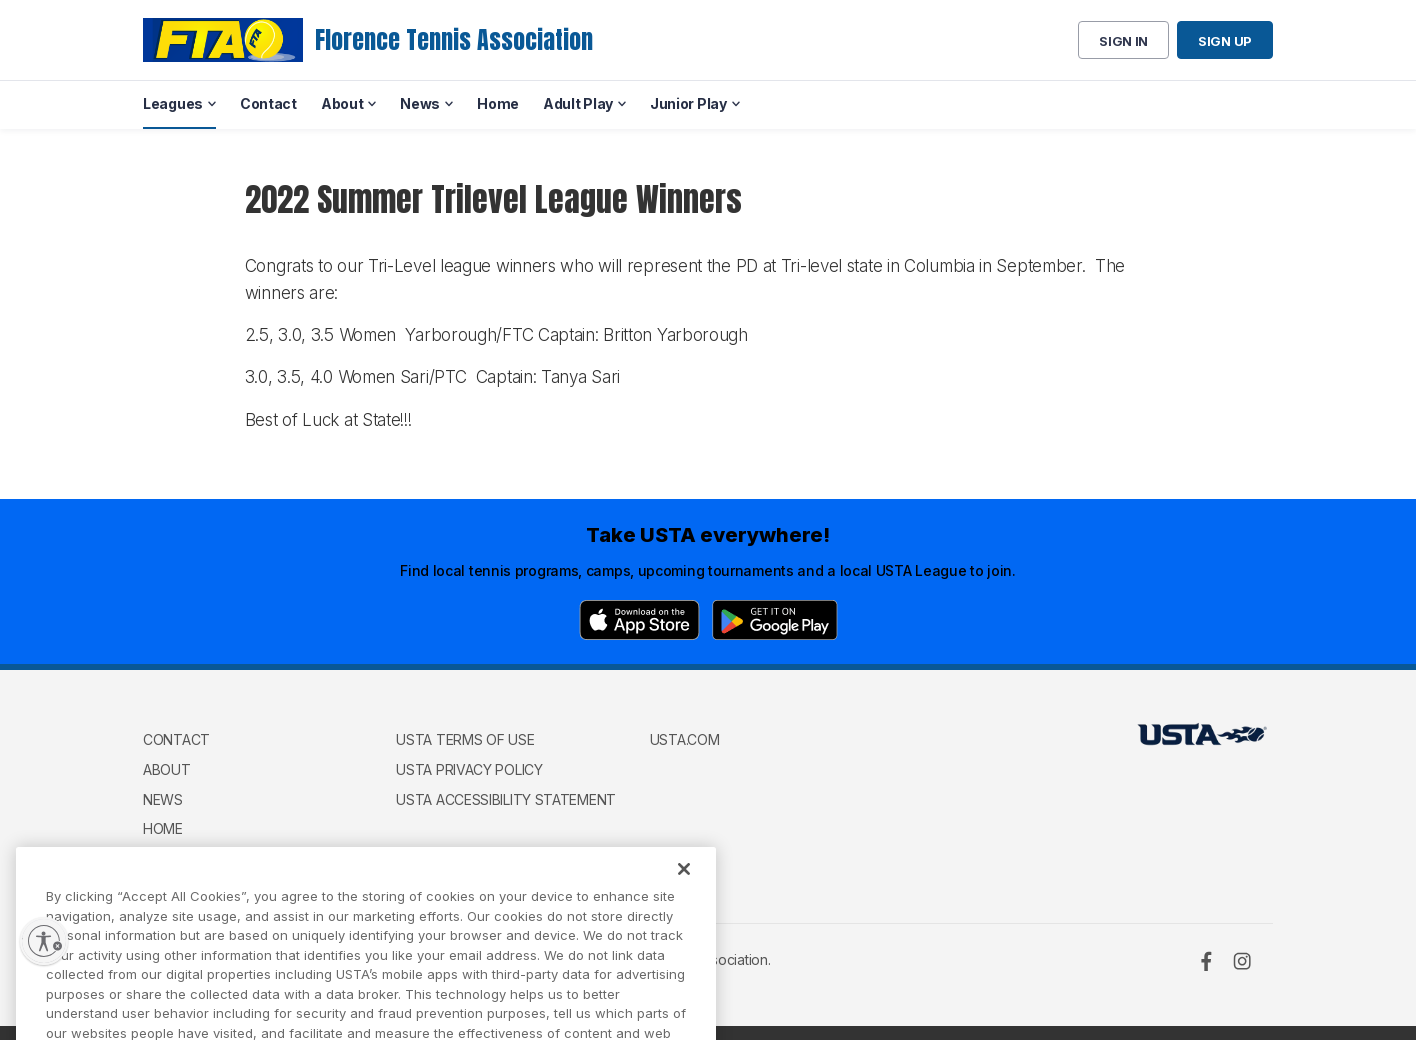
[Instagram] (1242, 961)
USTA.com (685, 739)
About (167, 769)
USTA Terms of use (465, 739)
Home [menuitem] (498, 103)
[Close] (684, 888)
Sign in (1123, 41)
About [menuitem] (342, 103)
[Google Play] (775, 620)
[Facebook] (1206, 961)
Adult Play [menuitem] (578, 103)
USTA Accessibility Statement (506, 799)
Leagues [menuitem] (173, 103)
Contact (176, 739)
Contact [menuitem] (268, 103)
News (163, 799)
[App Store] (639, 620)
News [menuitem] (420, 103)
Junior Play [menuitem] (688, 103)
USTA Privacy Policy (469, 769)
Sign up (1225, 41)
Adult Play (182, 858)
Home (163, 828)
